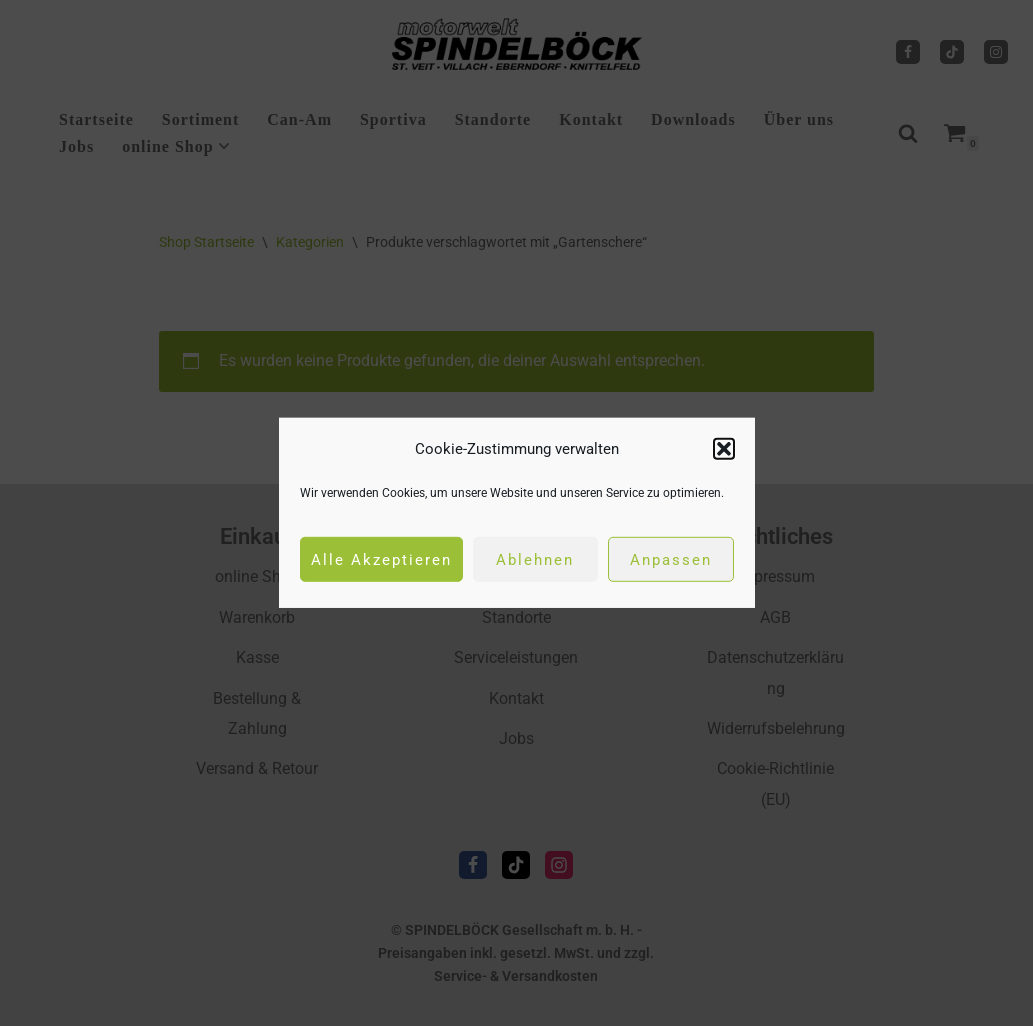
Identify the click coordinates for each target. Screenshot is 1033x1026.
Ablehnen (535, 560)
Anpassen (671, 560)
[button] (724, 449)
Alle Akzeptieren (381, 560)
